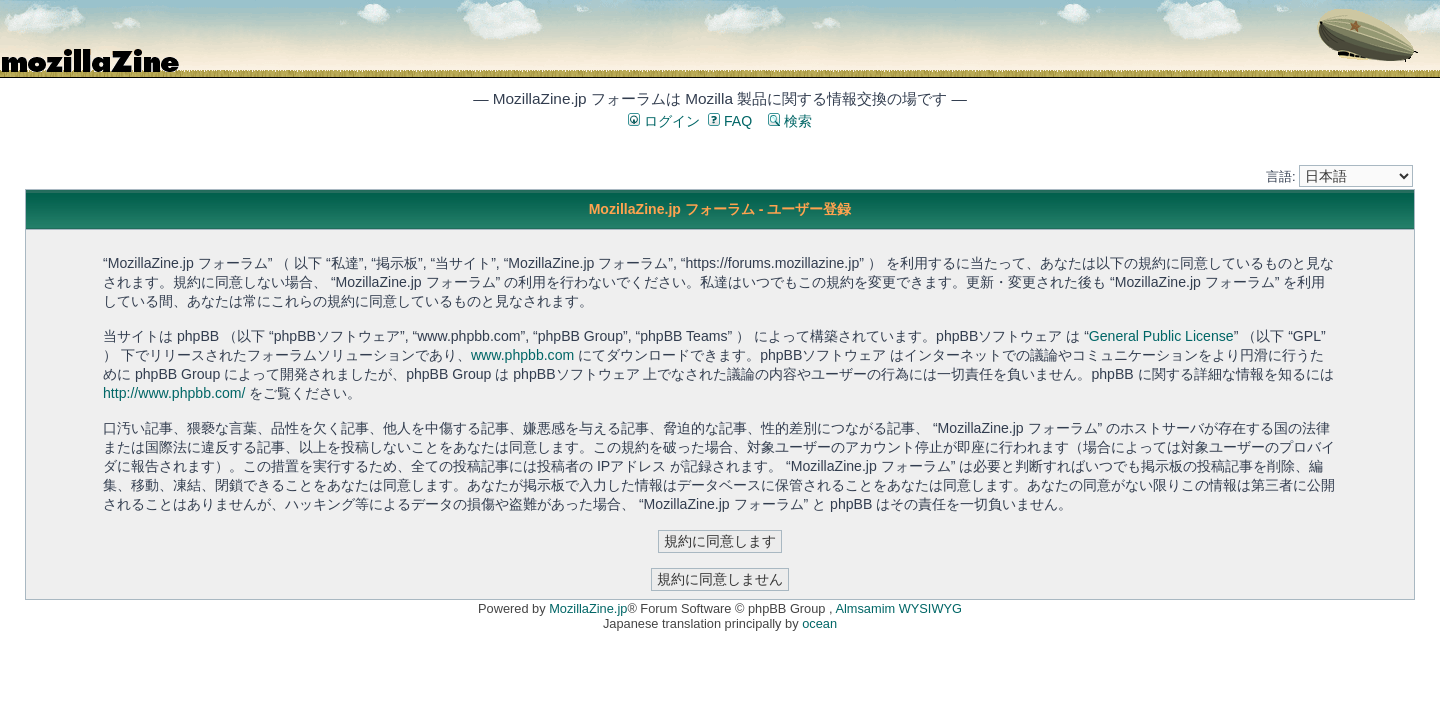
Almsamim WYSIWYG (898, 608)
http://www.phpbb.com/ (174, 393)
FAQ (730, 121)
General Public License (1161, 336)
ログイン (664, 121)
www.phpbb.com (522, 355)
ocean (819, 623)
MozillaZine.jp (588, 608)
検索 (790, 121)
